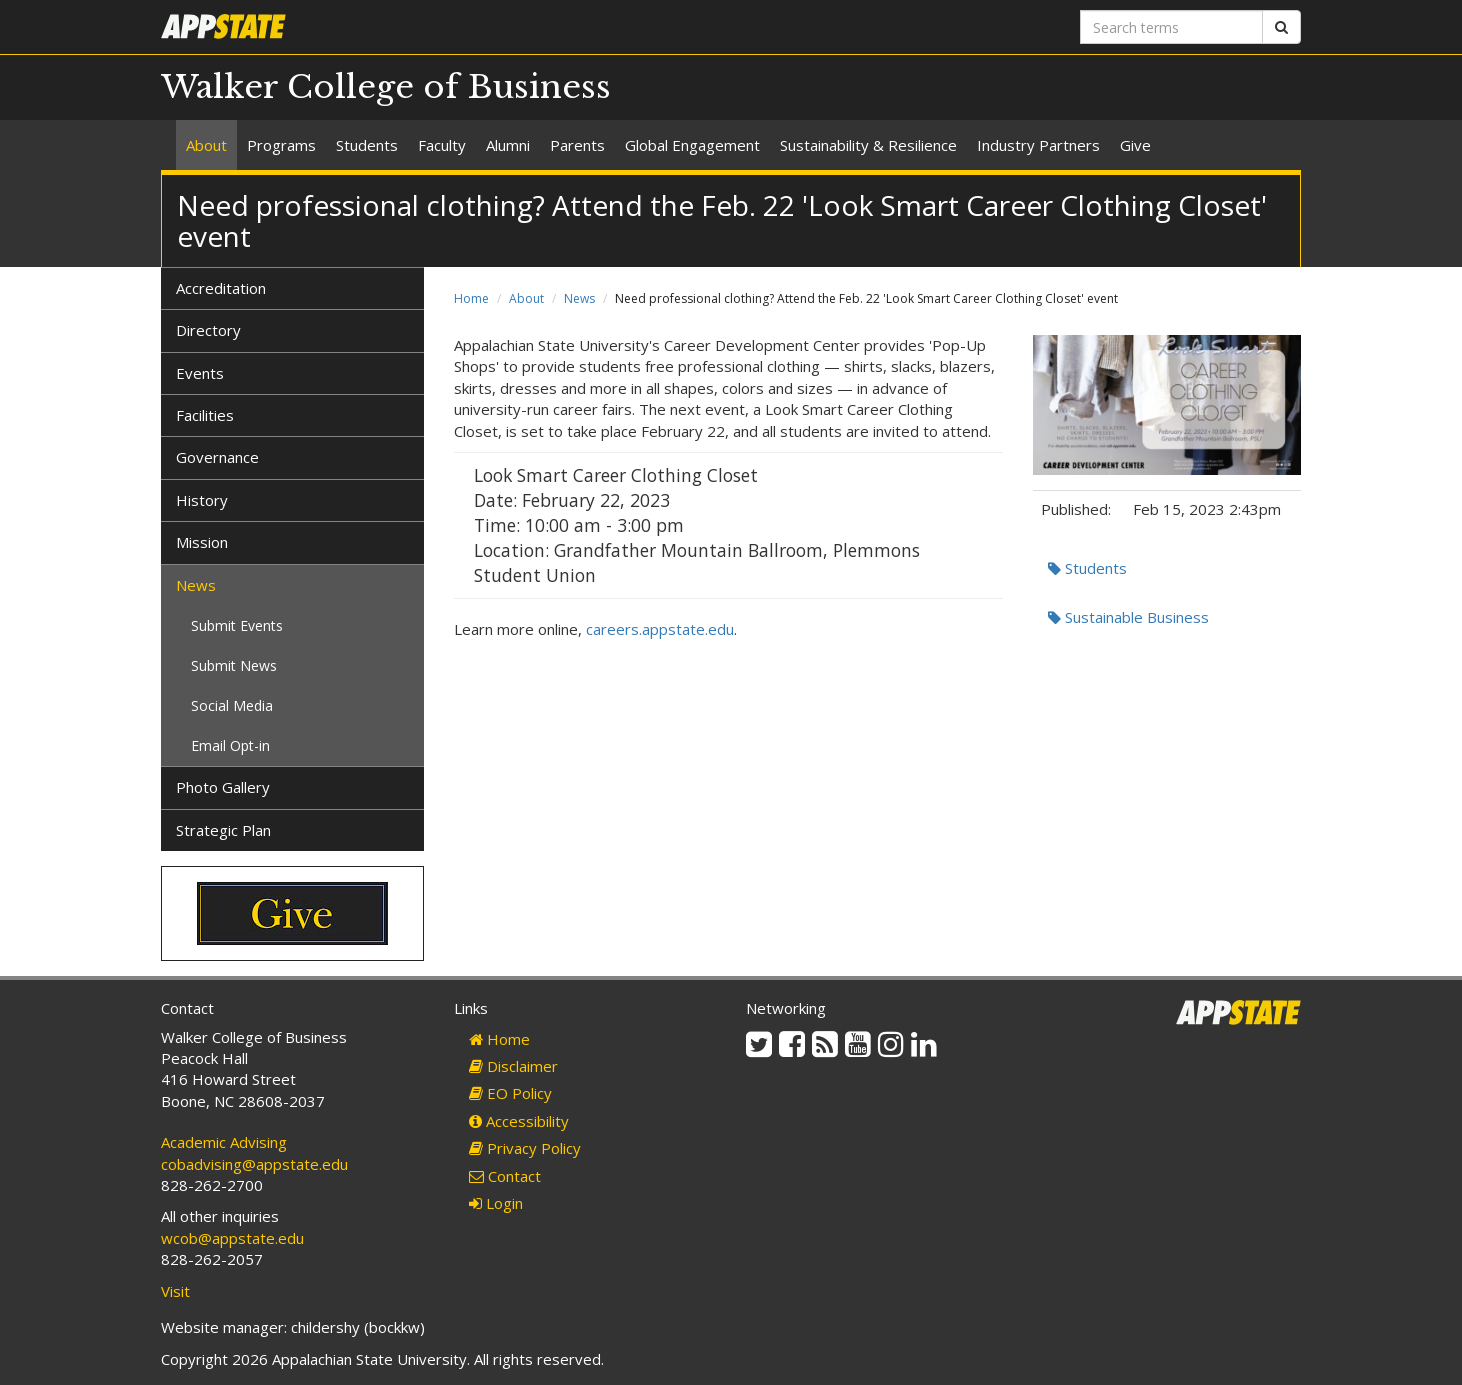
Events (200, 373)
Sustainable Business (1128, 617)
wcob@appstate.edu (232, 1238)
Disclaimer (513, 1066)
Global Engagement (692, 145)
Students (367, 145)
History (202, 500)
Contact (505, 1176)
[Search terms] (1171, 27)
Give (1135, 145)
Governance (217, 457)
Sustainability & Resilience (868, 145)
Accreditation (221, 288)
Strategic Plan (223, 830)
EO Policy (510, 1093)
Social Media (232, 705)
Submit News (234, 665)
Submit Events (237, 625)
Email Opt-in (230, 745)
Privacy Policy (525, 1148)
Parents (577, 145)
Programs (281, 145)
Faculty (442, 145)
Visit (175, 1291)
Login (496, 1203)
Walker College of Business (386, 87)
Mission (202, 542)
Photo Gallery (223, 787)
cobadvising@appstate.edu (254, 1164)
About (206, 145)
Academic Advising (224, 1142)
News (579, 298)
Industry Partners (1038, 145)
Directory (208, 330)
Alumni (508, 145)
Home (471, 298)
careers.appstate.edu (660, 629)
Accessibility (519, 1121)
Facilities (205, 415)
